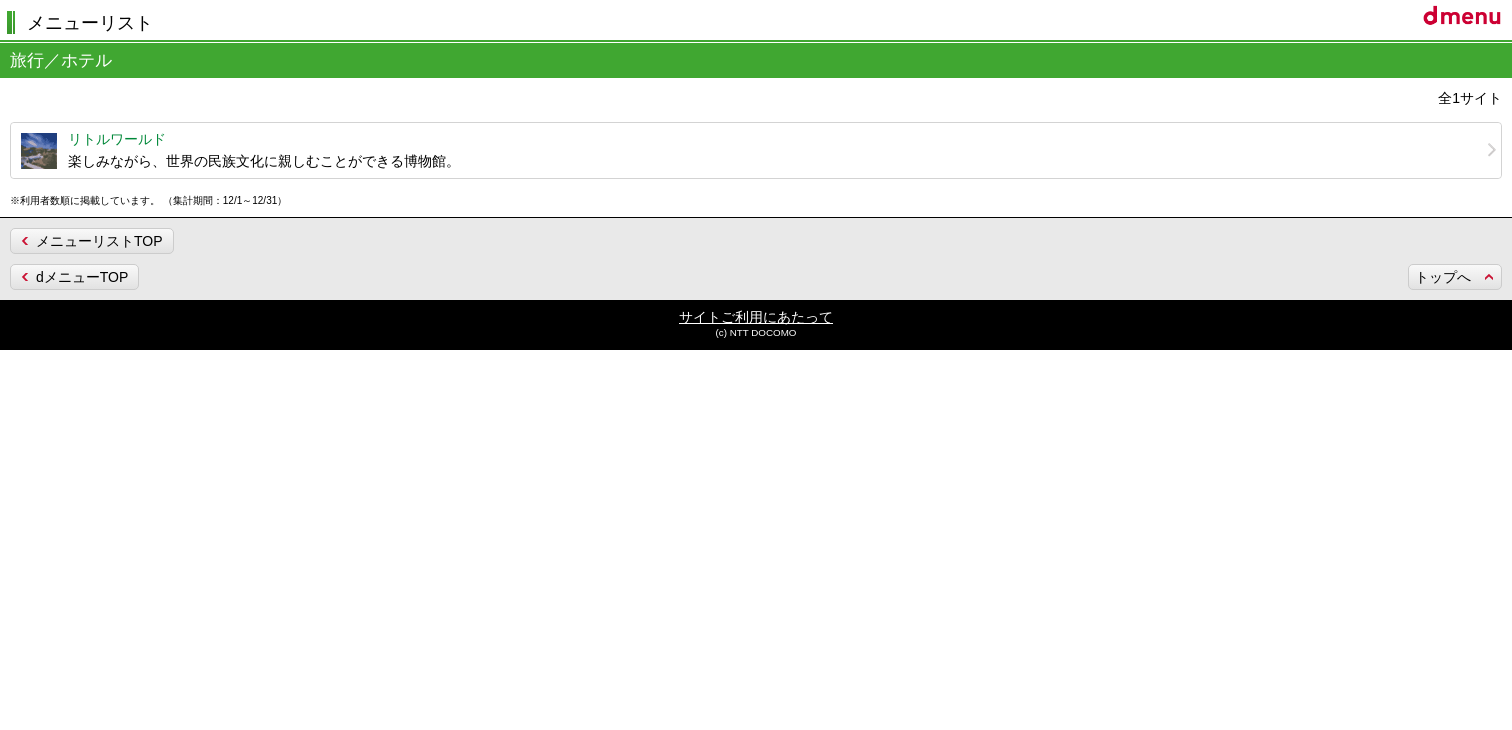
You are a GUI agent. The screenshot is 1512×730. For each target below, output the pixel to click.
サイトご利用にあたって (756, 317)
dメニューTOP (82, 277)
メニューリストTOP (99, 241)
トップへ (1443, 277)
